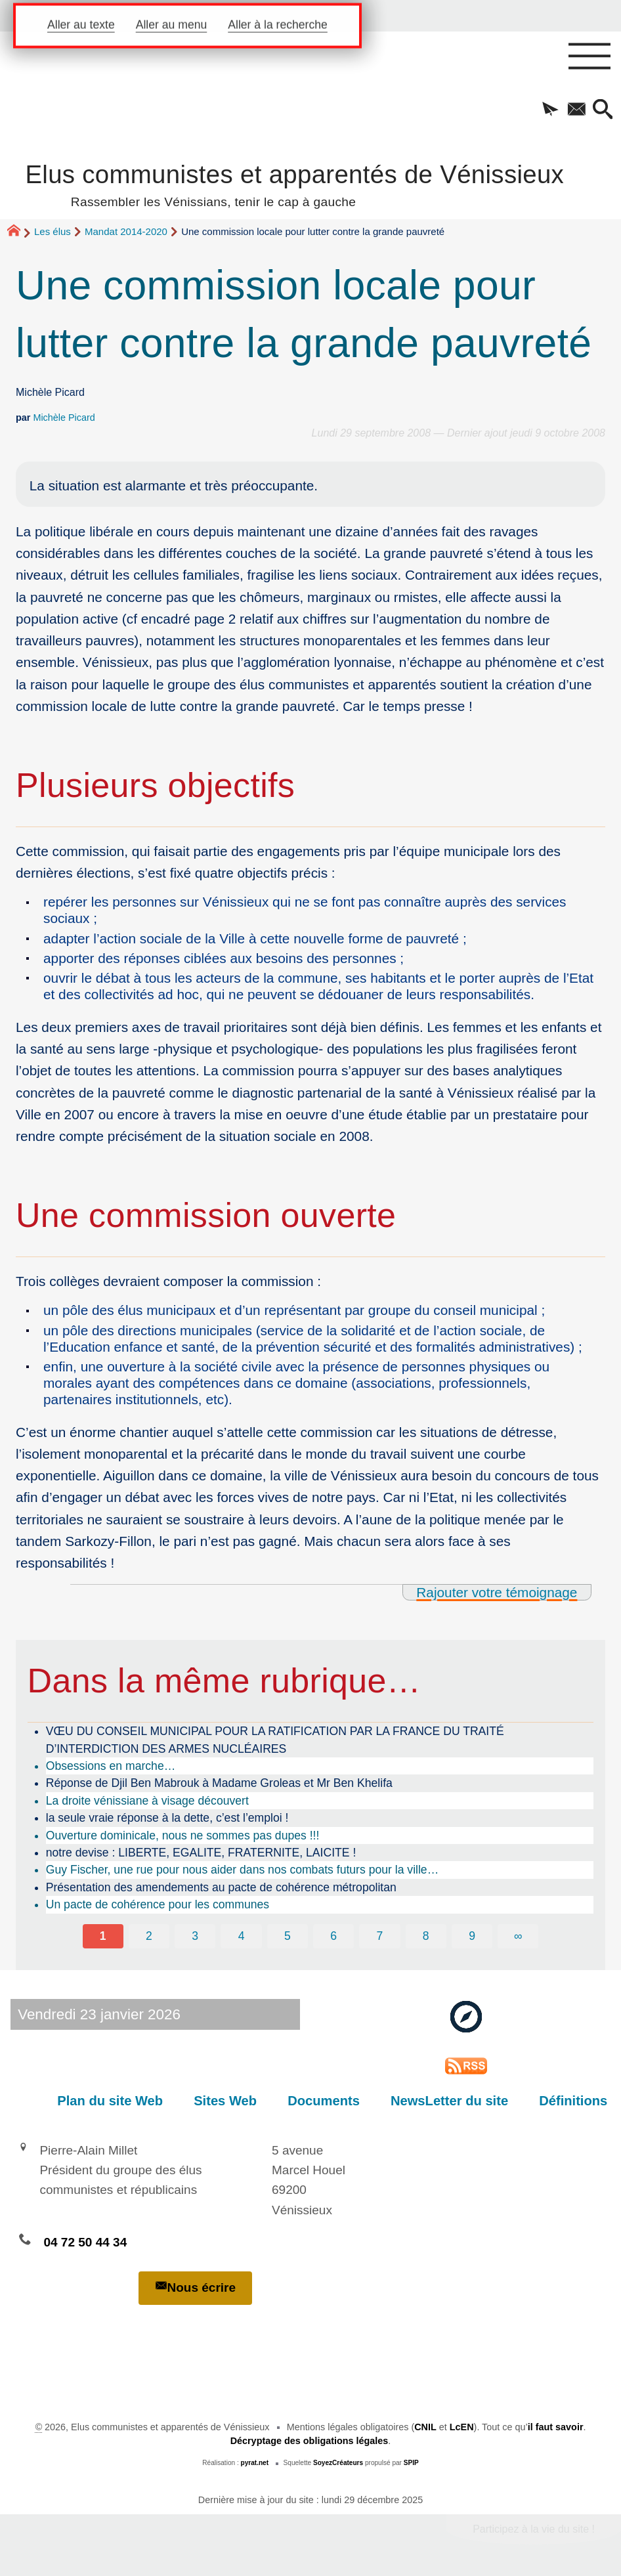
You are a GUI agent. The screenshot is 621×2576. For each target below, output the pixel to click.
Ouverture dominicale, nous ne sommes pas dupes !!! (183, 1835)
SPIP (411, 2462)
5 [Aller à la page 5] (287, 1936)
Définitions (574, 2100)
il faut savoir (556, 2427)
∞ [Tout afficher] (518, 1936)
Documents (325, 2100)
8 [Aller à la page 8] (426, 1936)
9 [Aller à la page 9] (472, 1936)
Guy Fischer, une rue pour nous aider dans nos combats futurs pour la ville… (242, 1869)
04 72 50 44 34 (85, 2242)
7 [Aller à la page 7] (380, 1936)
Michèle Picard (64, 417)
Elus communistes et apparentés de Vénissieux (294, 183)
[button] (550, 110)
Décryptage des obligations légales (309, 2441)
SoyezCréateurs (338, 2462)
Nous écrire (195, 2286)
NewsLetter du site (450, 2100)
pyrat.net (255, 2462)
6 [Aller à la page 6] (333, 1936)
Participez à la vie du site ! (534, 2529)
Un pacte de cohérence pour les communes (157, 1904)
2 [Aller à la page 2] (149, 1936)
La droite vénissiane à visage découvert (147, 1800)
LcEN (462, 2427)
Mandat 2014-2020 (126, 231)
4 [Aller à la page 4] (241, 1936)
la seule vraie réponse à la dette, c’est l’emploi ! (167, 1817)
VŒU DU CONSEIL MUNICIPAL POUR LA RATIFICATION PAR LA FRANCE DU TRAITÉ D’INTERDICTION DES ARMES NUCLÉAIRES (275, 1740)
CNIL (425, 2427)
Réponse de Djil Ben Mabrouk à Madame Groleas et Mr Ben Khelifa (219, 1783)
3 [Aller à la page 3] (195, 1936)
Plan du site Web (113, 2100)
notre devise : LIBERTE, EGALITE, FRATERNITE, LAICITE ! (201, 1852)
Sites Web (227, 2100)
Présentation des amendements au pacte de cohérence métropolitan (221, 1887)
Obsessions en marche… (111, 1765)
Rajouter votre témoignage (496, 1592)
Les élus (52, 231)
